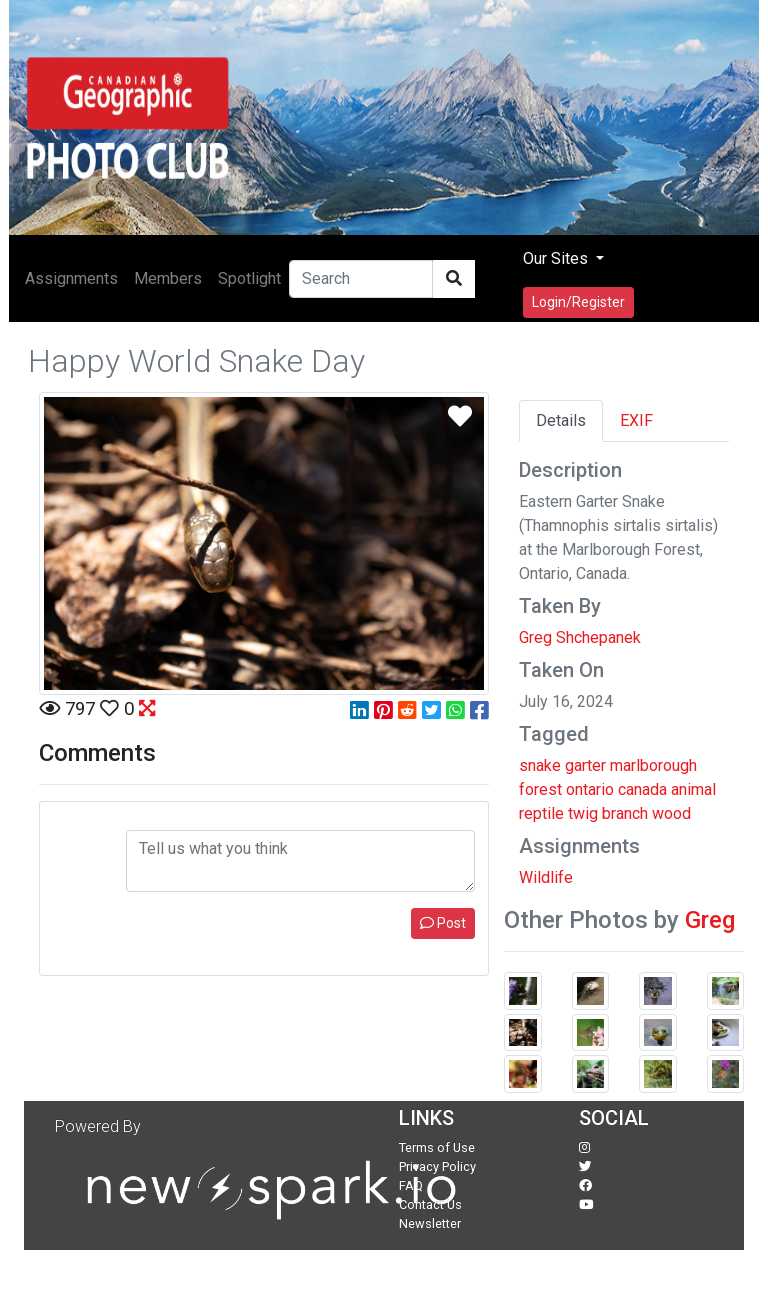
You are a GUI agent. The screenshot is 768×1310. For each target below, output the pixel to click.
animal (693, 789)
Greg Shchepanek (580, 637)
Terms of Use (437, 1147)
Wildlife (546, 877)
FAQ (411, 1185)
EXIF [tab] (636, 420)
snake (540, 765)
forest (540, 789)
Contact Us (430, 1204)
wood (671, 813)
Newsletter (430, 1223)
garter (585, 765)
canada (642, 789)
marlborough (653, 765)
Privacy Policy (437, 1166)
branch (625, 813)
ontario (590, 789)
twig (583, 813)
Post (443, 923)
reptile (541, 813)
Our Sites (557, 258)
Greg (710, 920)
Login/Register (578, 302)
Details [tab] (561, 420)
